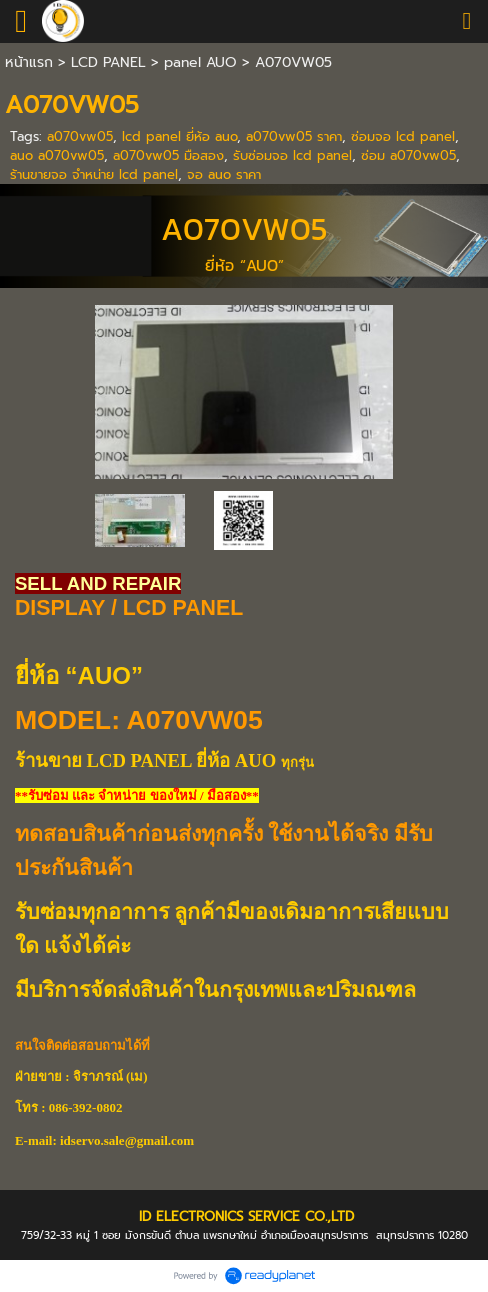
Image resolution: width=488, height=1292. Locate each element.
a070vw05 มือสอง (168, 155)
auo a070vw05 (57, 155)
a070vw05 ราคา (294, 136)
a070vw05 (80, 136)
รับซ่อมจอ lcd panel (292, 155)
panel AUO (200, 62)
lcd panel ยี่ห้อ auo (179, 136)
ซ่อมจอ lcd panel (403, 136)
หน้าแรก (29, 62)
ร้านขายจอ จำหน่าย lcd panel (94, 174)
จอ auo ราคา (224, 174)
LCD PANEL (108, 62)
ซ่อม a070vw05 (408, 155)
